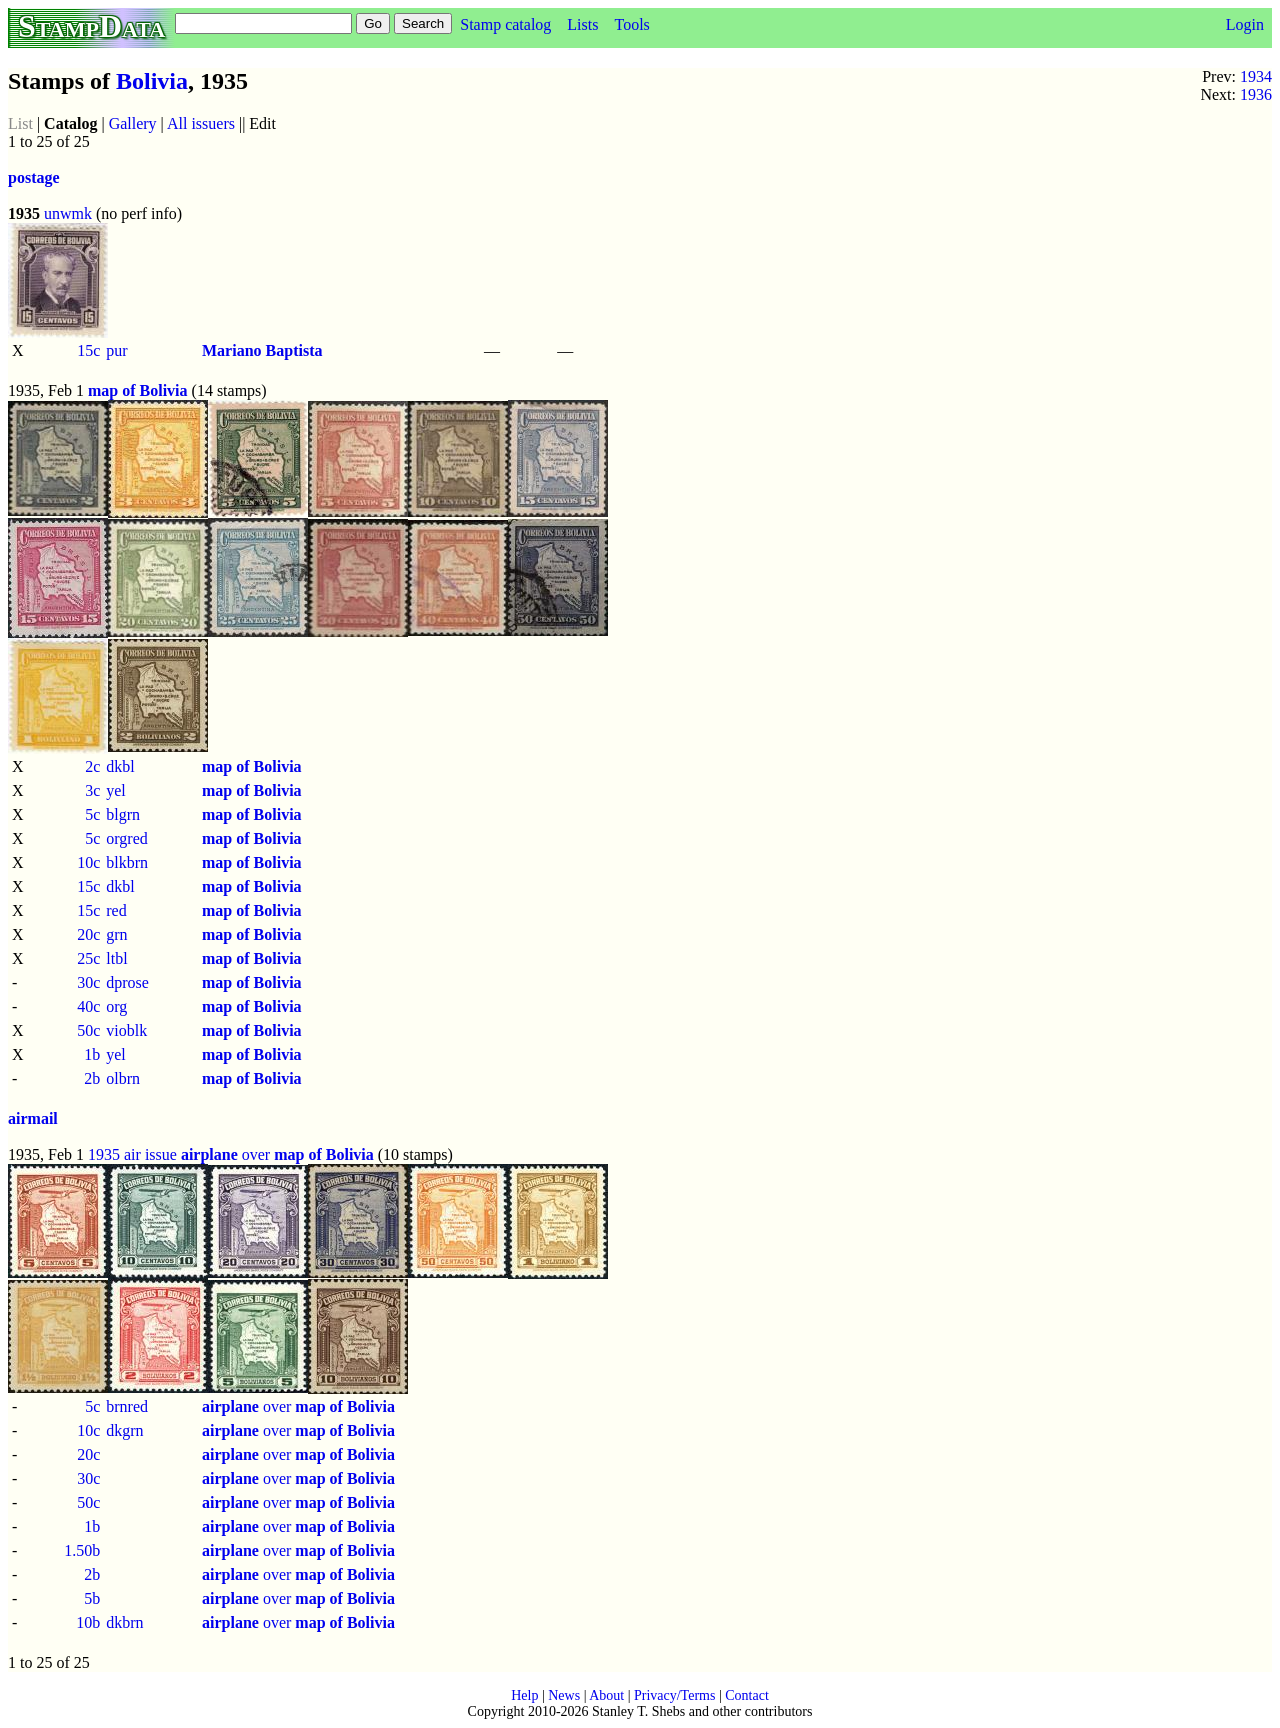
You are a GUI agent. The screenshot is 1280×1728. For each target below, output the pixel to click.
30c (88, 982)
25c (88, 958)
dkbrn (124, 1622)
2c (92, 766)
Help (524, 1695)
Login (1245, 24)
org (116, 1006)
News (564, 1695)
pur (116, 350)
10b (88, 1622)
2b (92, 1078)
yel (116, 790)
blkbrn (127, 862)
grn (116, 934)
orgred (126, 838)
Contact (747, 1695)
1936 (1256, 94)
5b (92, 1598)
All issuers (201, 123)
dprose (127, 982)
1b (92, 1054)
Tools (631, 24)
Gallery (133, 123)
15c (88, 350)
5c (92, 814)
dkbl (120, 766)
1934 (1256, 76)
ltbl (116, 958)
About (606, 1695)
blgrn (123, 814)
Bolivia (152, 81)
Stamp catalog (505, 24)
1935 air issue (132, 1154)
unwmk (68, 213)
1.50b (82, 1550)
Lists (582, 24)
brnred (127, 1406)
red (116, 910)
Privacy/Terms (674, 1695)
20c (88, 934)
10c (88, 862)
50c (88, 1030)
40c (88, 1006)
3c (92, 790)
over (277, 1154)
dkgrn (124, 1430)
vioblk (126, 1030)
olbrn (123, 1078)
